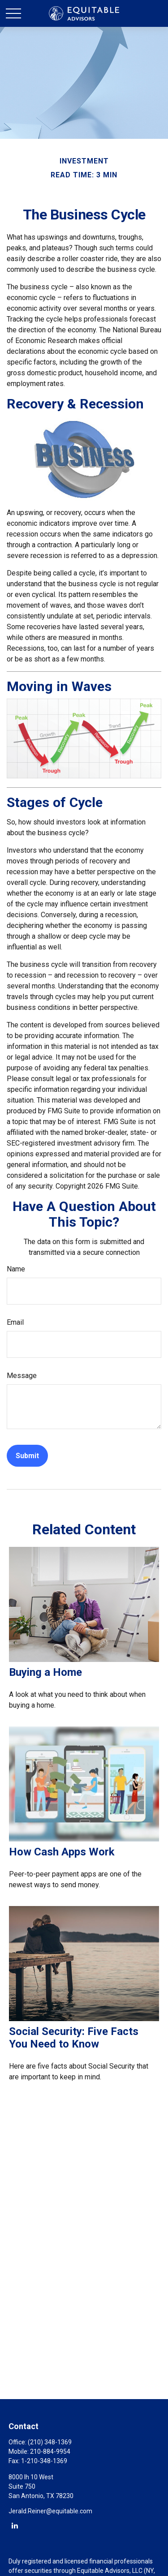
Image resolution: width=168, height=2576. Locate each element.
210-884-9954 (50, 2451)
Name (16, 1269)
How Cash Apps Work (62, 1852)
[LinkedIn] (15, 2525)
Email (15, 1322)
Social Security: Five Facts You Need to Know (73, 2037)
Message (22, 1375)
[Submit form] (27, 1456)
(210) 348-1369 (50, 2442)
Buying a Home (45, 1672)
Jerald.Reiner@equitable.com (50, 2511)
